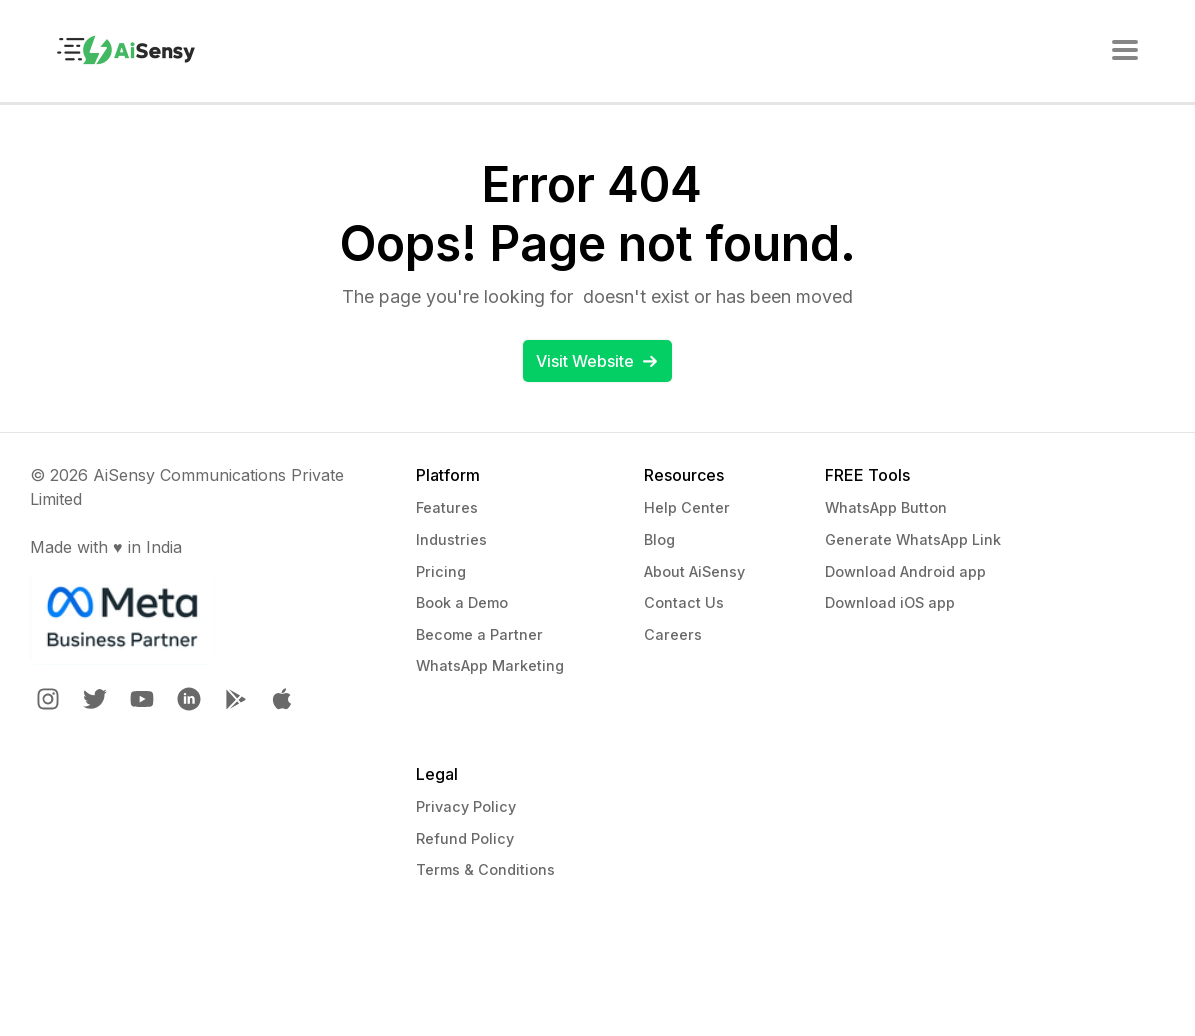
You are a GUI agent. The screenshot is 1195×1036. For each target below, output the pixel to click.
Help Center (687, 507)
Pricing (441, 571)
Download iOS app (890, 602)
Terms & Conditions (485, 869)
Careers (673, 634)
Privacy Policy (466, 806)
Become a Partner (479, 634)
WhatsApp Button (886, 507)
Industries (451, 539)
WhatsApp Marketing (490, 665)
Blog (659, 539)
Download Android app (905, 571)
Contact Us (684, 602)
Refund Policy (465, 838)
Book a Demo (462, 602)
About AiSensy (694, 571)
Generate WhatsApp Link (913, 539)
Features (447, 507)
